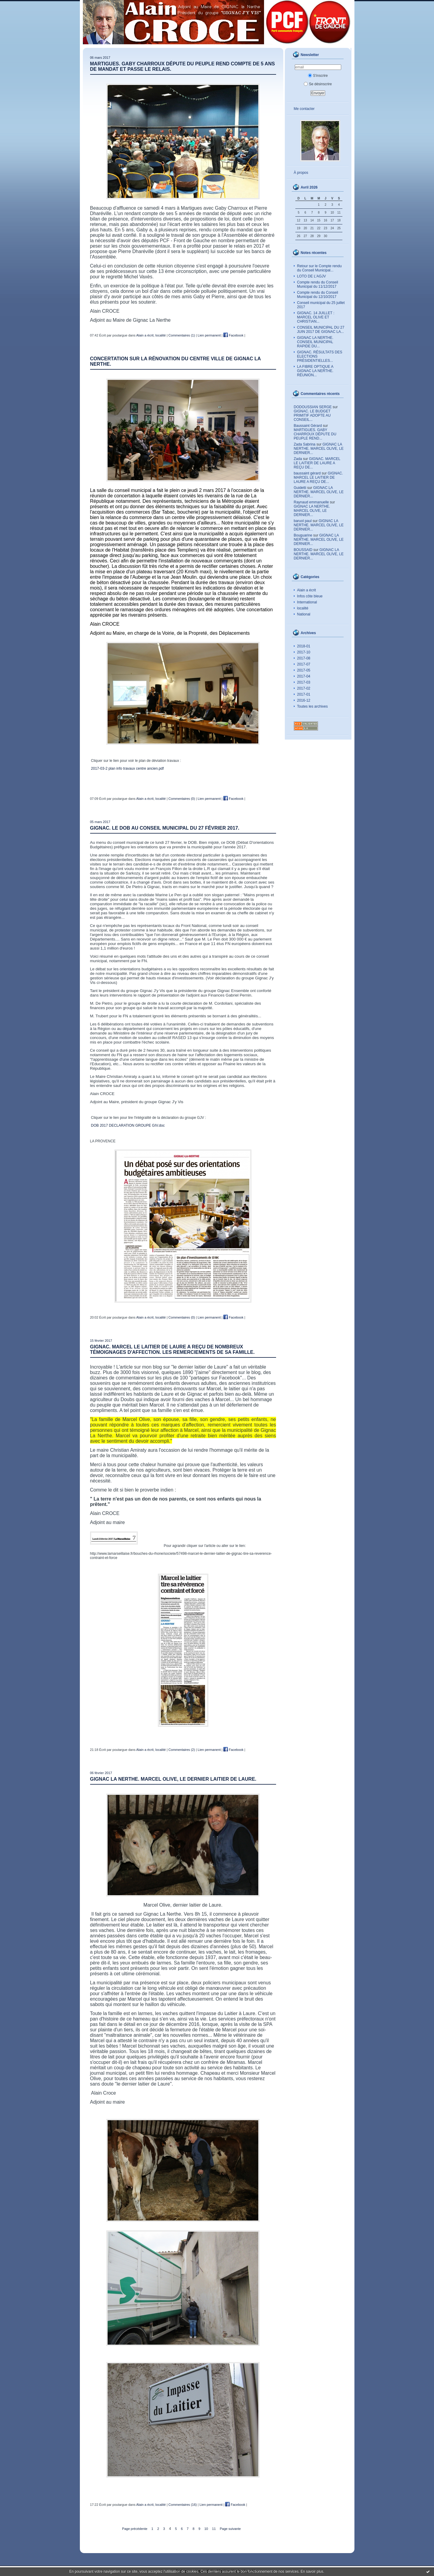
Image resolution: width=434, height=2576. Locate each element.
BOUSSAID (303, 550)
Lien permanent (209, 335)
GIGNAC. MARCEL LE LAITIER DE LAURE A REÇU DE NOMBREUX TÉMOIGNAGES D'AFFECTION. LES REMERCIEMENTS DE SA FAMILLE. (172, 1349)
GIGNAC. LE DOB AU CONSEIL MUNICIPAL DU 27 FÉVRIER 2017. (165, 828)
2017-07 (303, 664)
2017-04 (303, 676)
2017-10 (303, 652)
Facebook (233, 335)
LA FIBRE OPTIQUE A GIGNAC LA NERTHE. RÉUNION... (315, 371)
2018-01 (303, 646)
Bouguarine (303, 535)
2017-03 (303, 682)
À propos (301, 173)
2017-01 (303, 694)
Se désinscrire (318, 84)
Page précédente (134, 2529)
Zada (298, 459)
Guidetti (300, 488)
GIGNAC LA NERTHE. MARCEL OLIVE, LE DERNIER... (319, 448)
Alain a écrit (306, 590)
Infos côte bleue (310, 596)
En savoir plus (311, 2571)
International (307, 602)
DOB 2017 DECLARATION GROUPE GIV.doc (128, 1125)
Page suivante (230, 2529)
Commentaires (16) (182, 2504)
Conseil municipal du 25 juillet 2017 (321, 305)
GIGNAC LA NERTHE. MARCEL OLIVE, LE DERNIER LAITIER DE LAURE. (173, 1779)
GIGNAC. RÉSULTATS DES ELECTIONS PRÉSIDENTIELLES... (319, 356)
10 (206, 2529)
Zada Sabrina (305, 444)
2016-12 (303, 700)
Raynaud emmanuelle (311, 502)
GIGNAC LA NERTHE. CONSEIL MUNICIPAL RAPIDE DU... (315, 342)
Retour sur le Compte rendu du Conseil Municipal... (319, 268)
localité (302, 608)
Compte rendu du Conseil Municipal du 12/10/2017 (317, 294)
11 (214, 2529)
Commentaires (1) (181, 335)
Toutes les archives (312, 706)
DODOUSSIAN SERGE (313, 407)
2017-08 (303, 658)
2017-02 (303, 688)
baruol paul (303, 521)
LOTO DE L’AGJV (311, 276)
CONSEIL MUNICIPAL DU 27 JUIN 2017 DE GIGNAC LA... (320, 329)
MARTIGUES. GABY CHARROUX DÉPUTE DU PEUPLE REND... (315, 434)
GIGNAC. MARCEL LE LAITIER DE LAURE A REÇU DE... (317, 463)
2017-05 (303, 670)
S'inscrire (318, 76)
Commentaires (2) (181, 1749)
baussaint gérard (307, 473)
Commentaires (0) (181, 798)
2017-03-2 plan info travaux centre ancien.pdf (127, 768)
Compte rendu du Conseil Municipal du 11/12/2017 (317, 284)
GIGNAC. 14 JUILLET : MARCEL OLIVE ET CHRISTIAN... (316, 317)
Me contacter (304, 109)
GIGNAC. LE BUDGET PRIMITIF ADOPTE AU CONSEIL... (312, 415)
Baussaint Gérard (308, 426)
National (303, 614)
